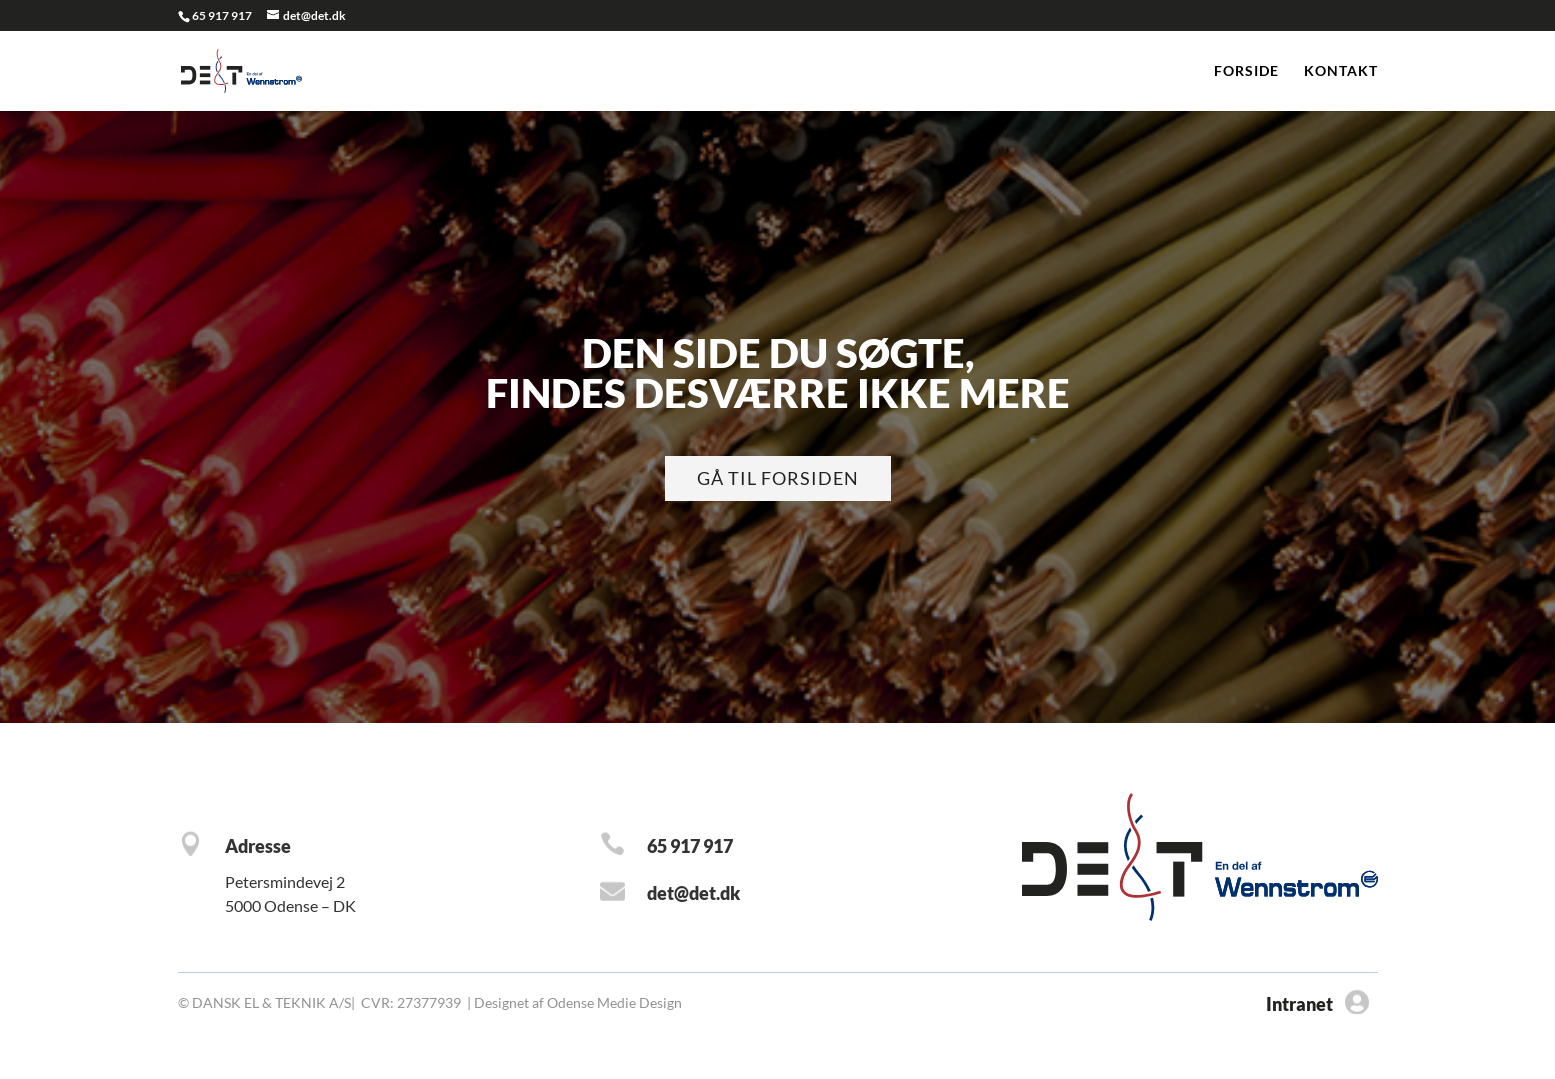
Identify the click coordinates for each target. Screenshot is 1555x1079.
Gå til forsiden (778, 478)
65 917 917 (222, 15)
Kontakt (1341, 71)
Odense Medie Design (614, 1002)
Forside (1246, 71)
